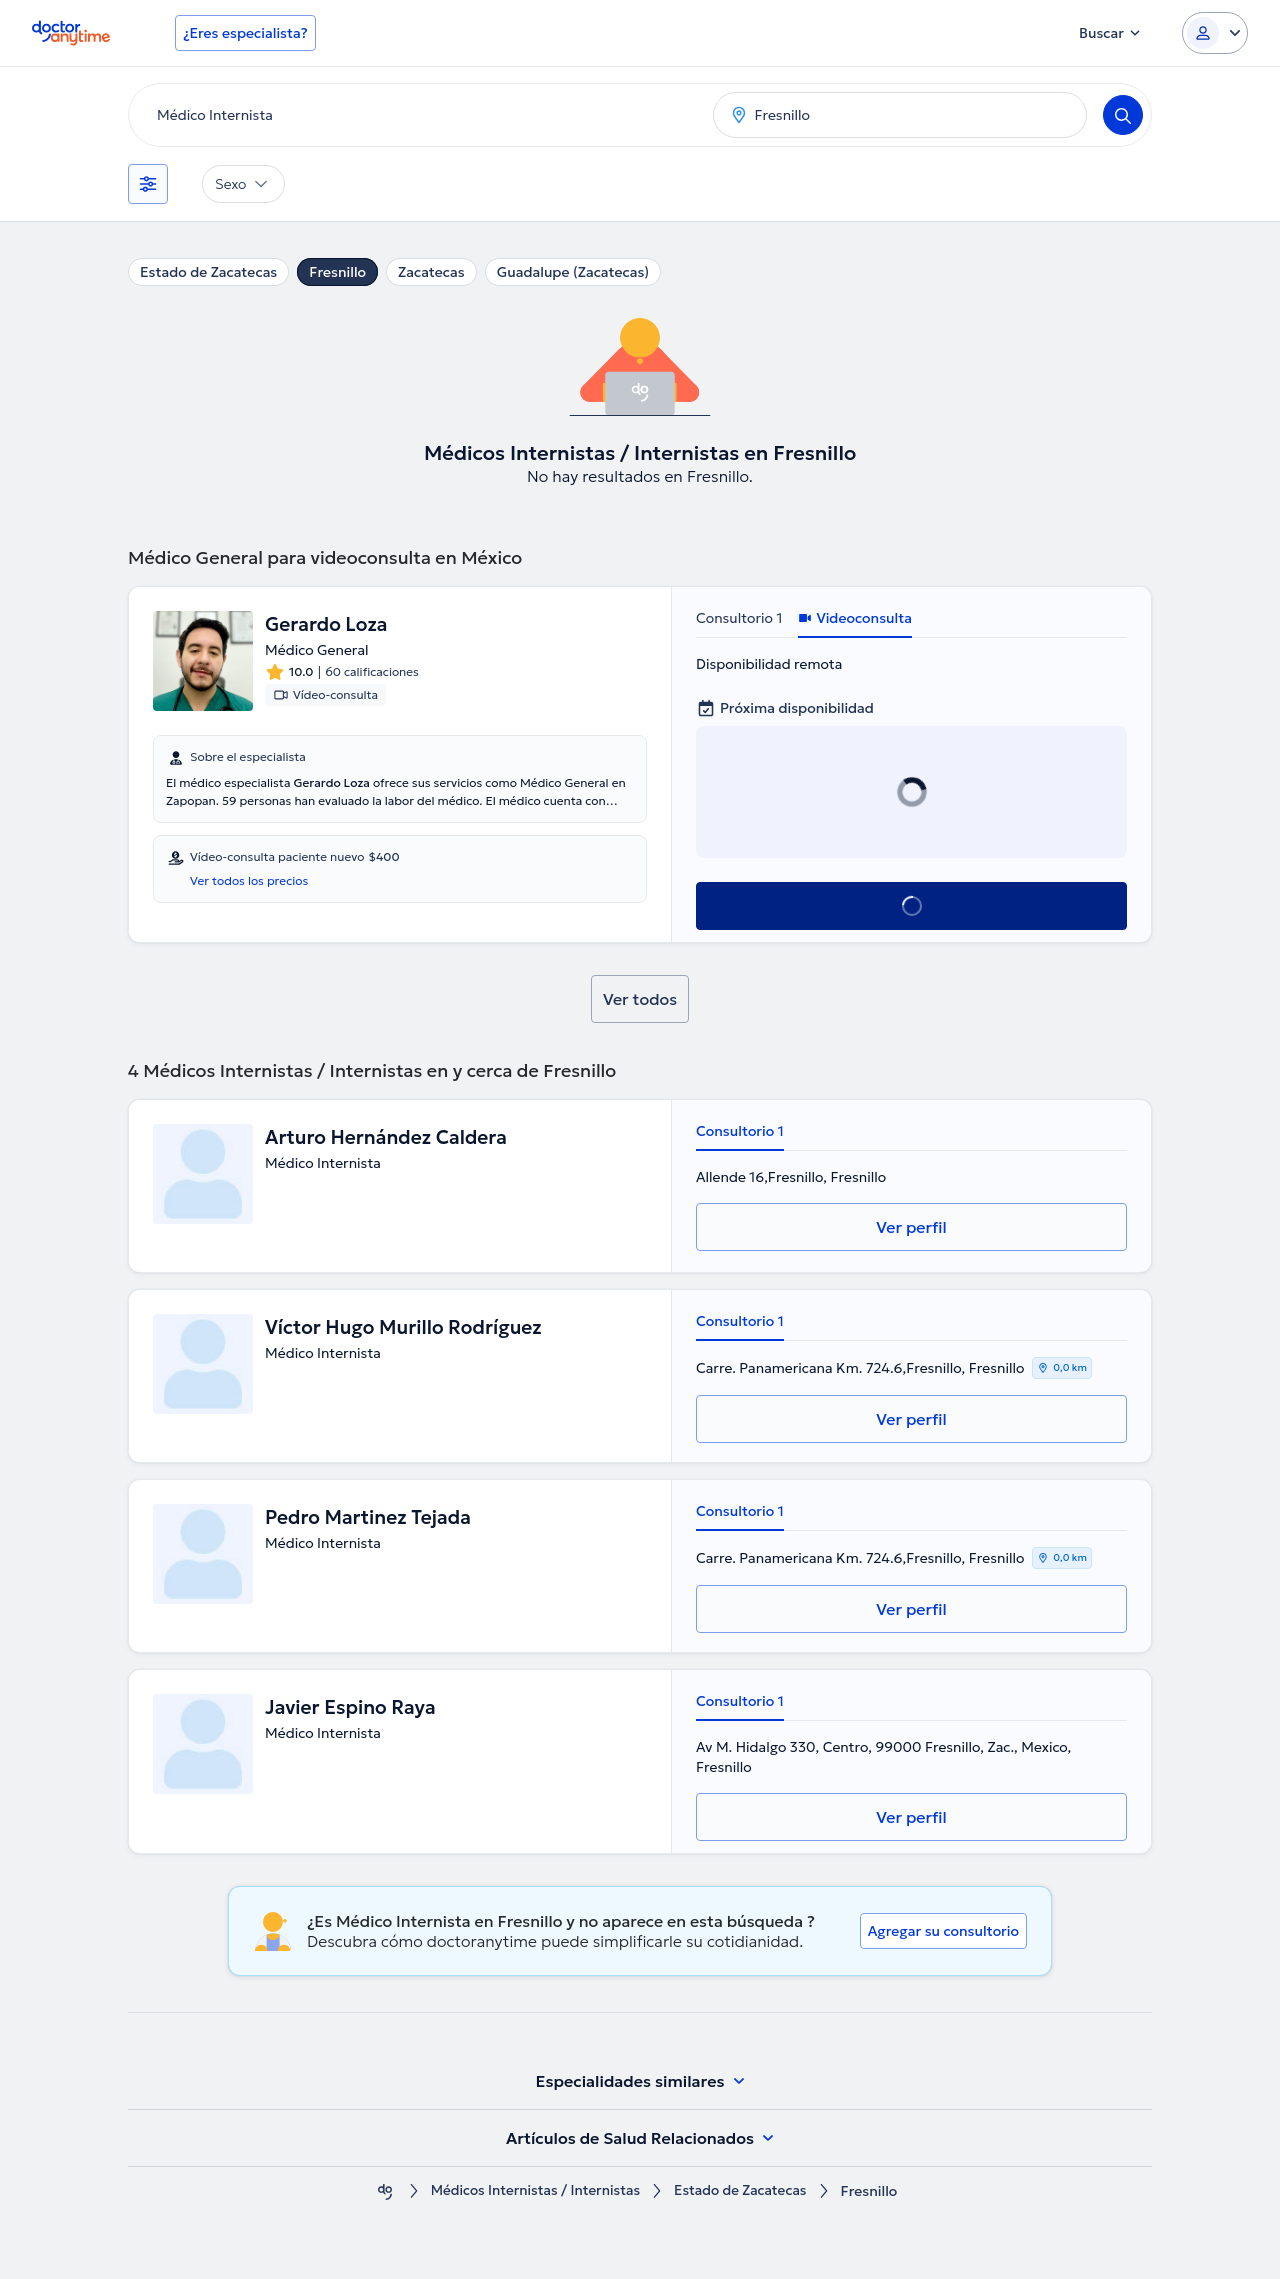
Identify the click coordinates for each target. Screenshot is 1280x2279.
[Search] (1123, 115)
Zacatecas (431, 272)
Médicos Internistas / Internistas (532, 2191)
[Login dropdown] (1215, 33)
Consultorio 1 (739, 618)
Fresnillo (337, 272)
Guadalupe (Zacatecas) (573, 272)
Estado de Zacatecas (208, 272)
